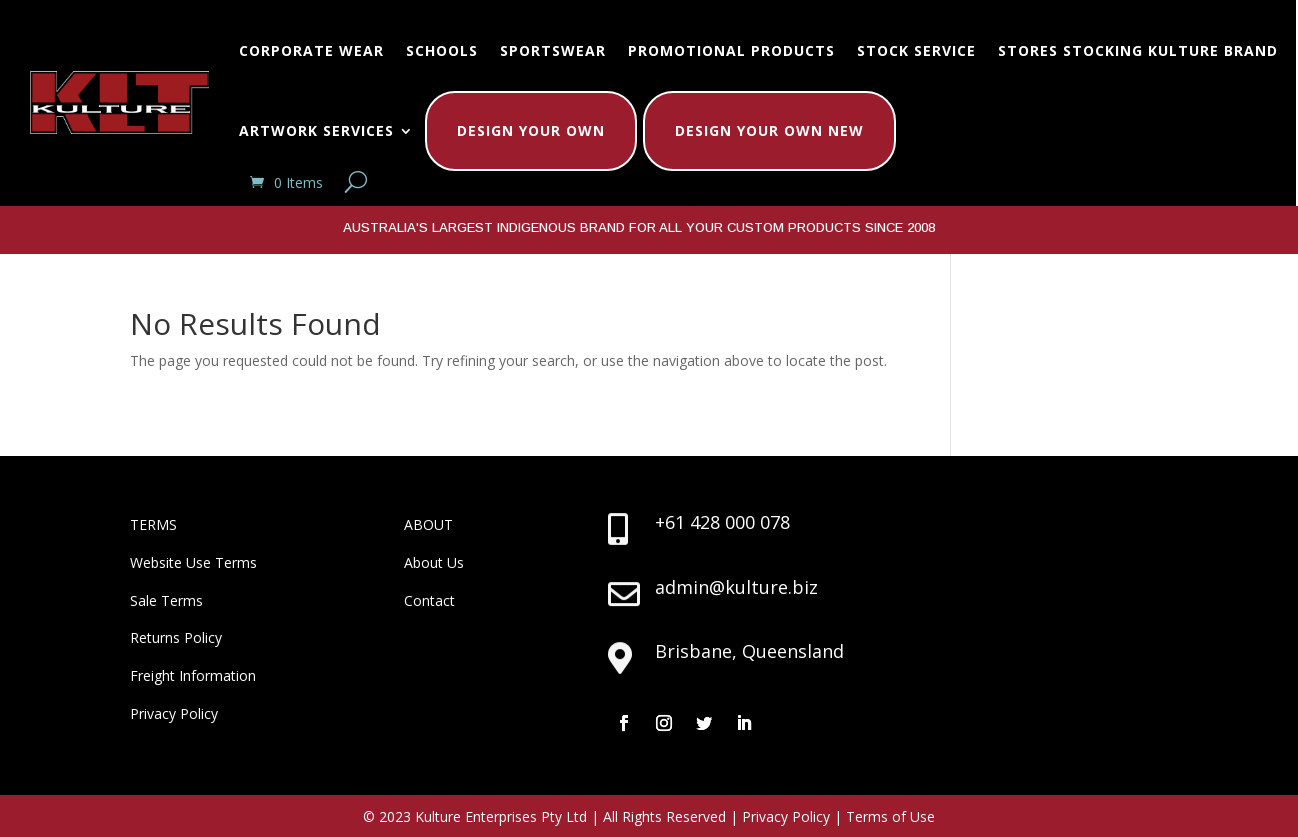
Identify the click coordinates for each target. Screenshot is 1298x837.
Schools (442, 50)
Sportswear (553, 50)
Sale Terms (166, 600)
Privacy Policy (174, 713)
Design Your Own (531, 130)
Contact (429, 600)
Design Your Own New (769, 130)
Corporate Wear (311, 50)
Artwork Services (316, 130)
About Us (434, 562)
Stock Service (916, 50)
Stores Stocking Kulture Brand (1138, 50)
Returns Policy (176, 637)
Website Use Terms (193, 562)
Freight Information (193, 675)
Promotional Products (731, 50)
